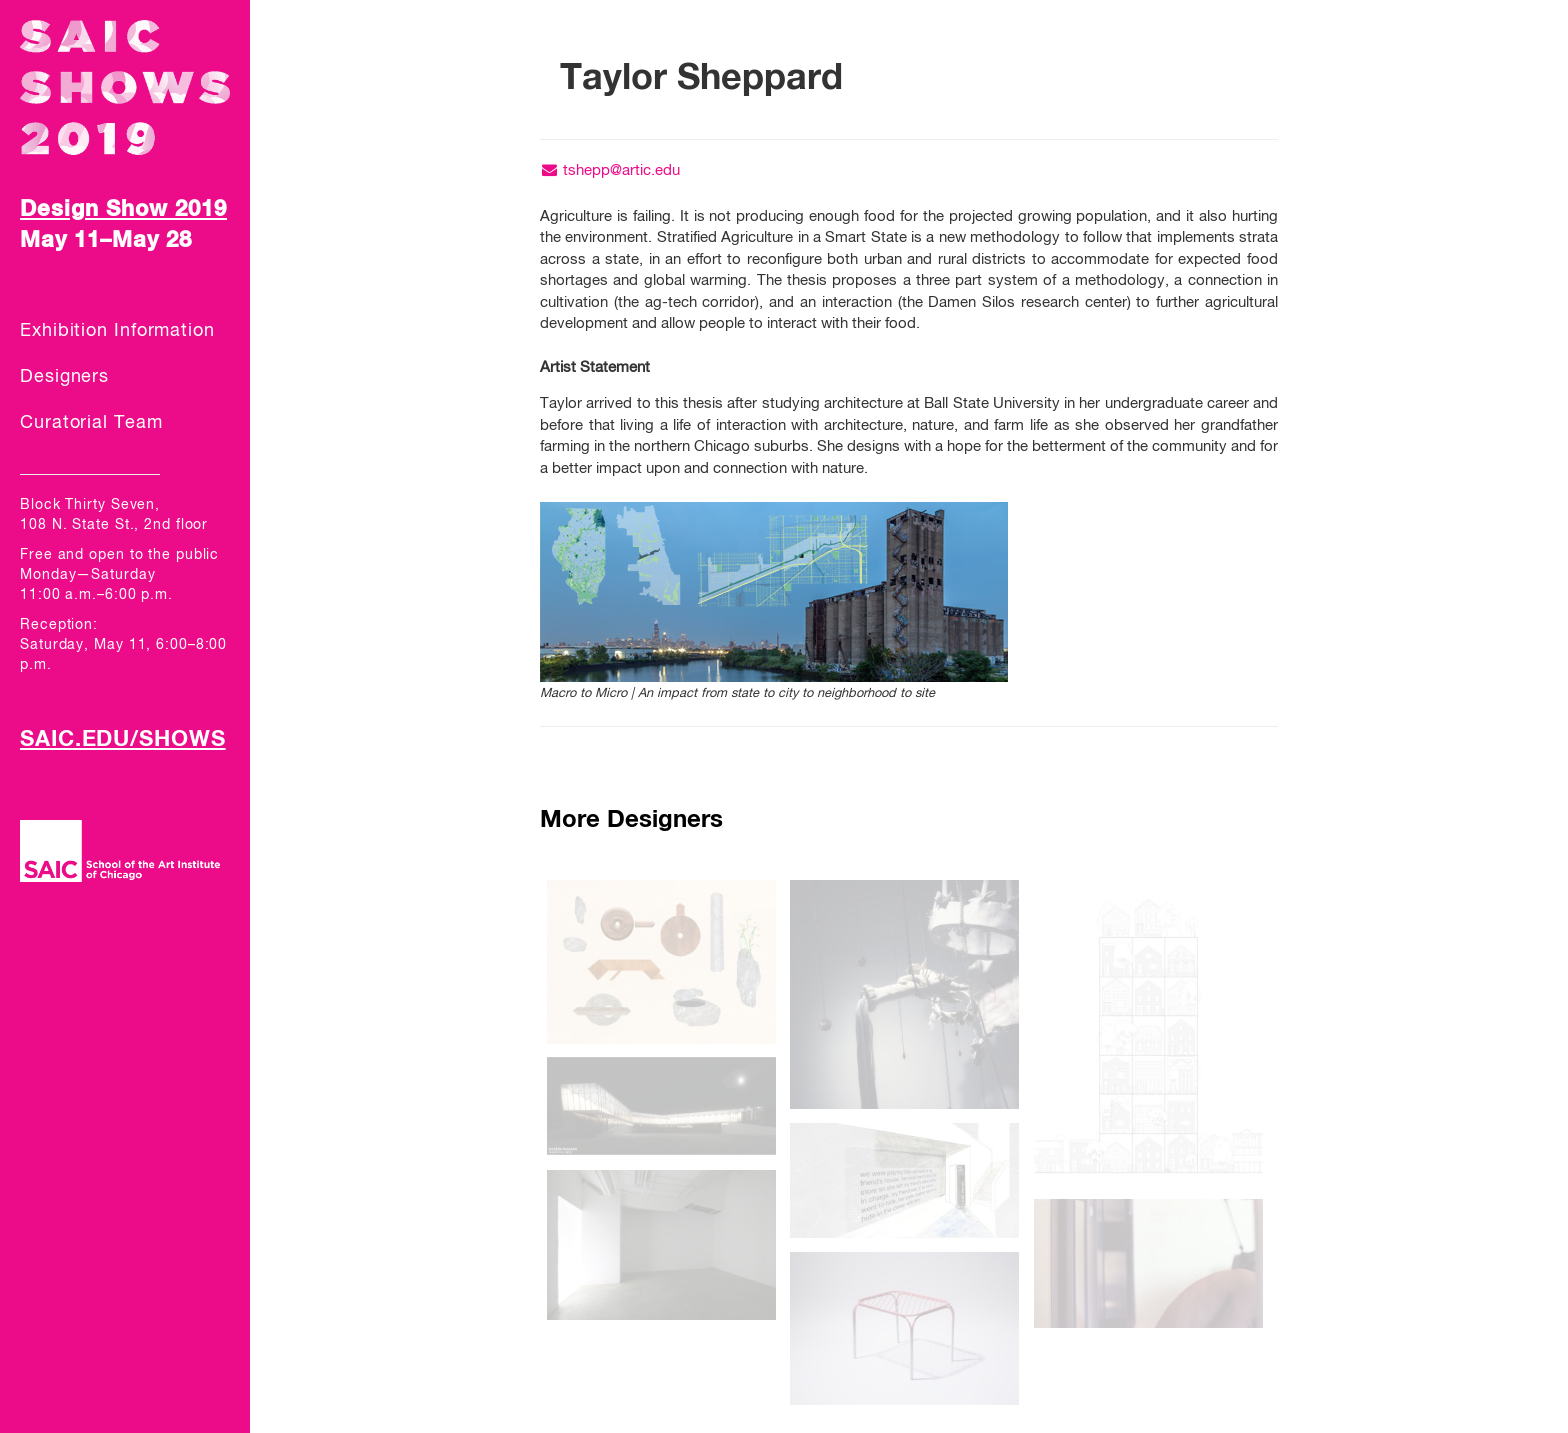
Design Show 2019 (123, 210)
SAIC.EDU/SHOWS (123, 740)
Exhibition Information (117, 331)
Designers (64, 377)
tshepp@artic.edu (610, 170)
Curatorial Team (91, 423)
